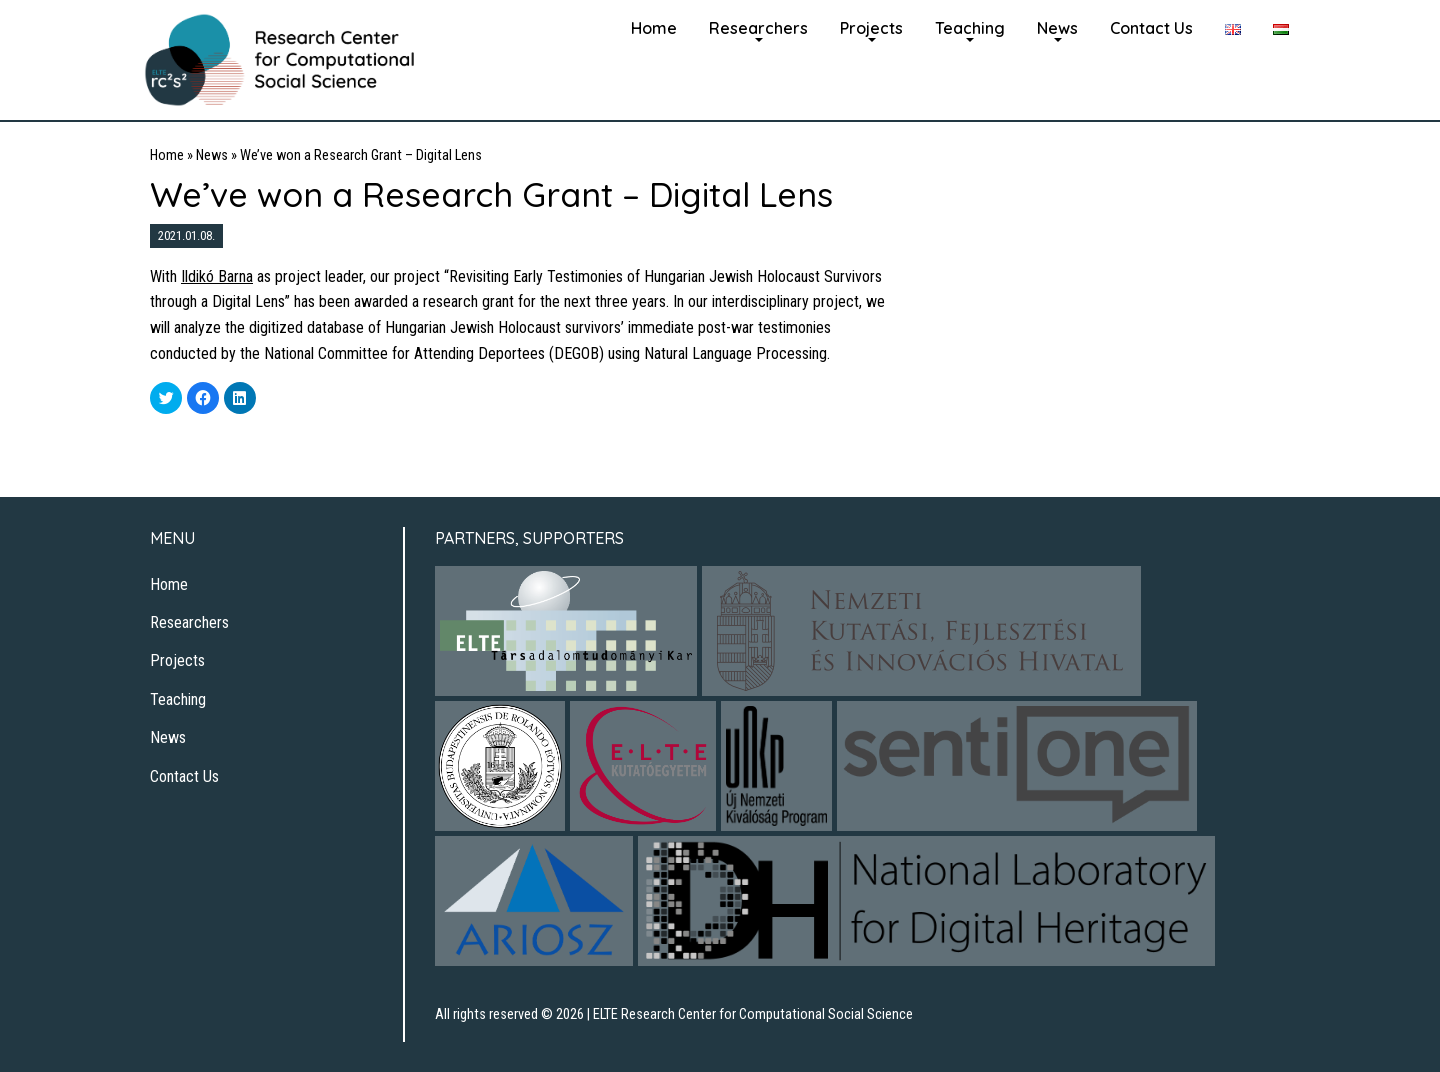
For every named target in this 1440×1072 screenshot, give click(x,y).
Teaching (970, 28)
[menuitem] (654, 26)
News (1057, 28)
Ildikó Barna (217, 276)
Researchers (758, 28)
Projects (871, 28)
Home (654, 28)
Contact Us (1151, 28)
